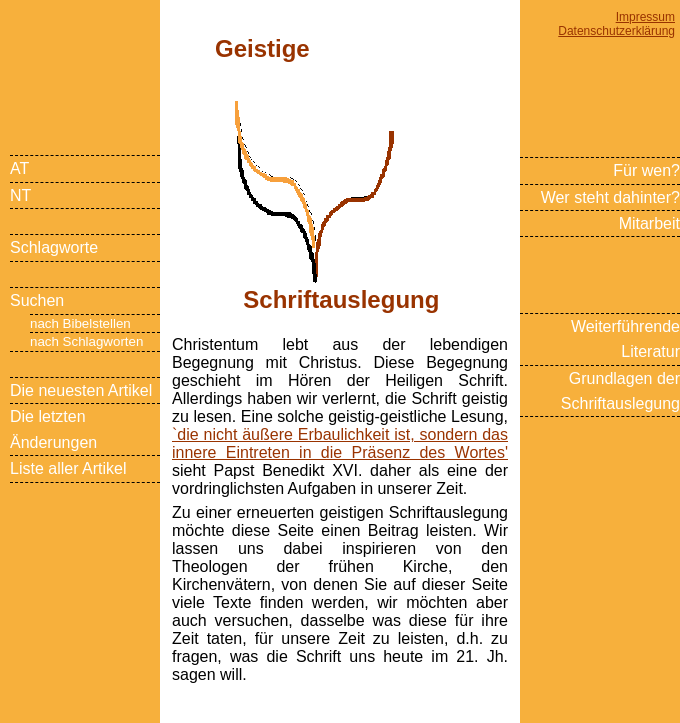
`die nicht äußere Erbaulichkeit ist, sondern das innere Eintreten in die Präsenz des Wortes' (340, 443)
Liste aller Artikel (68, 468)
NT (20, 195)
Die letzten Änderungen (53, 429)
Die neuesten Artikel (81, 390)
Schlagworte (54, 247)
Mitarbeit (649, 223)
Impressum (645, 17)
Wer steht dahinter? (610, 197)
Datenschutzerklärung (616, 31)
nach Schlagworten (86, 341)
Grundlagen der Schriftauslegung (620, 391)
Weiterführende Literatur (625, 339)
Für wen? (646, 170)
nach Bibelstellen (80, 323)
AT (19, 168)
